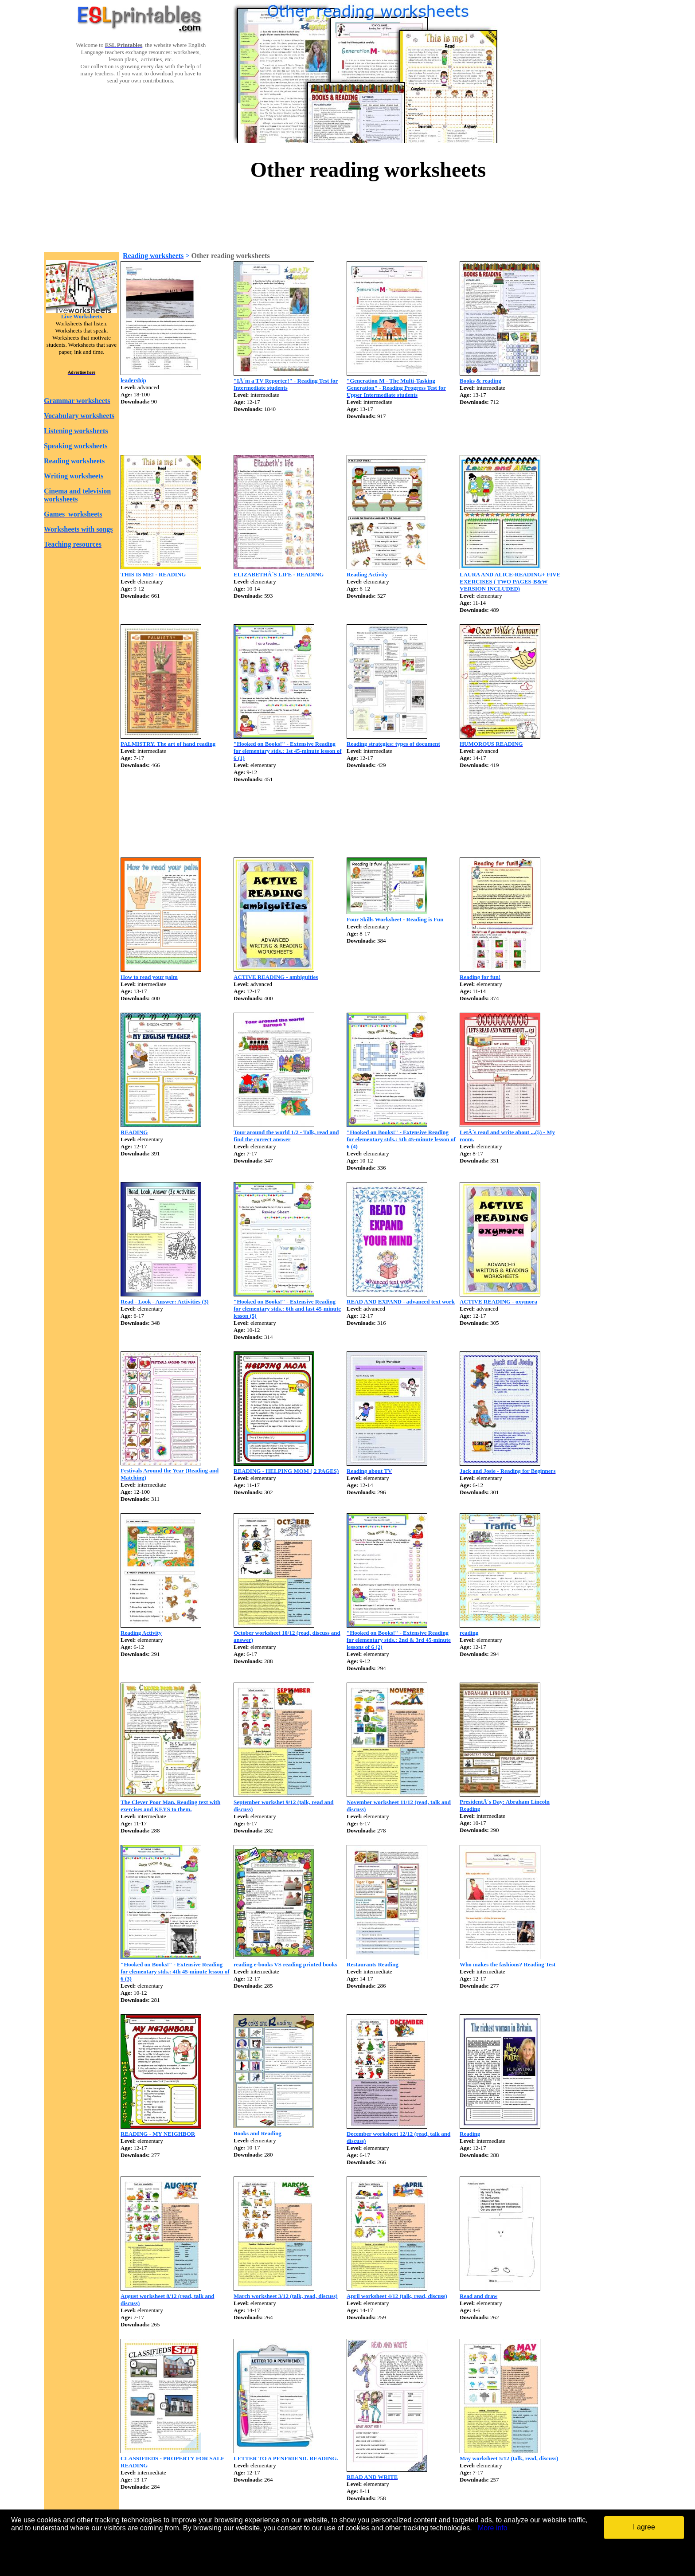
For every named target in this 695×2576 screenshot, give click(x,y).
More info (493, 2528)
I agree (644, 2527)
